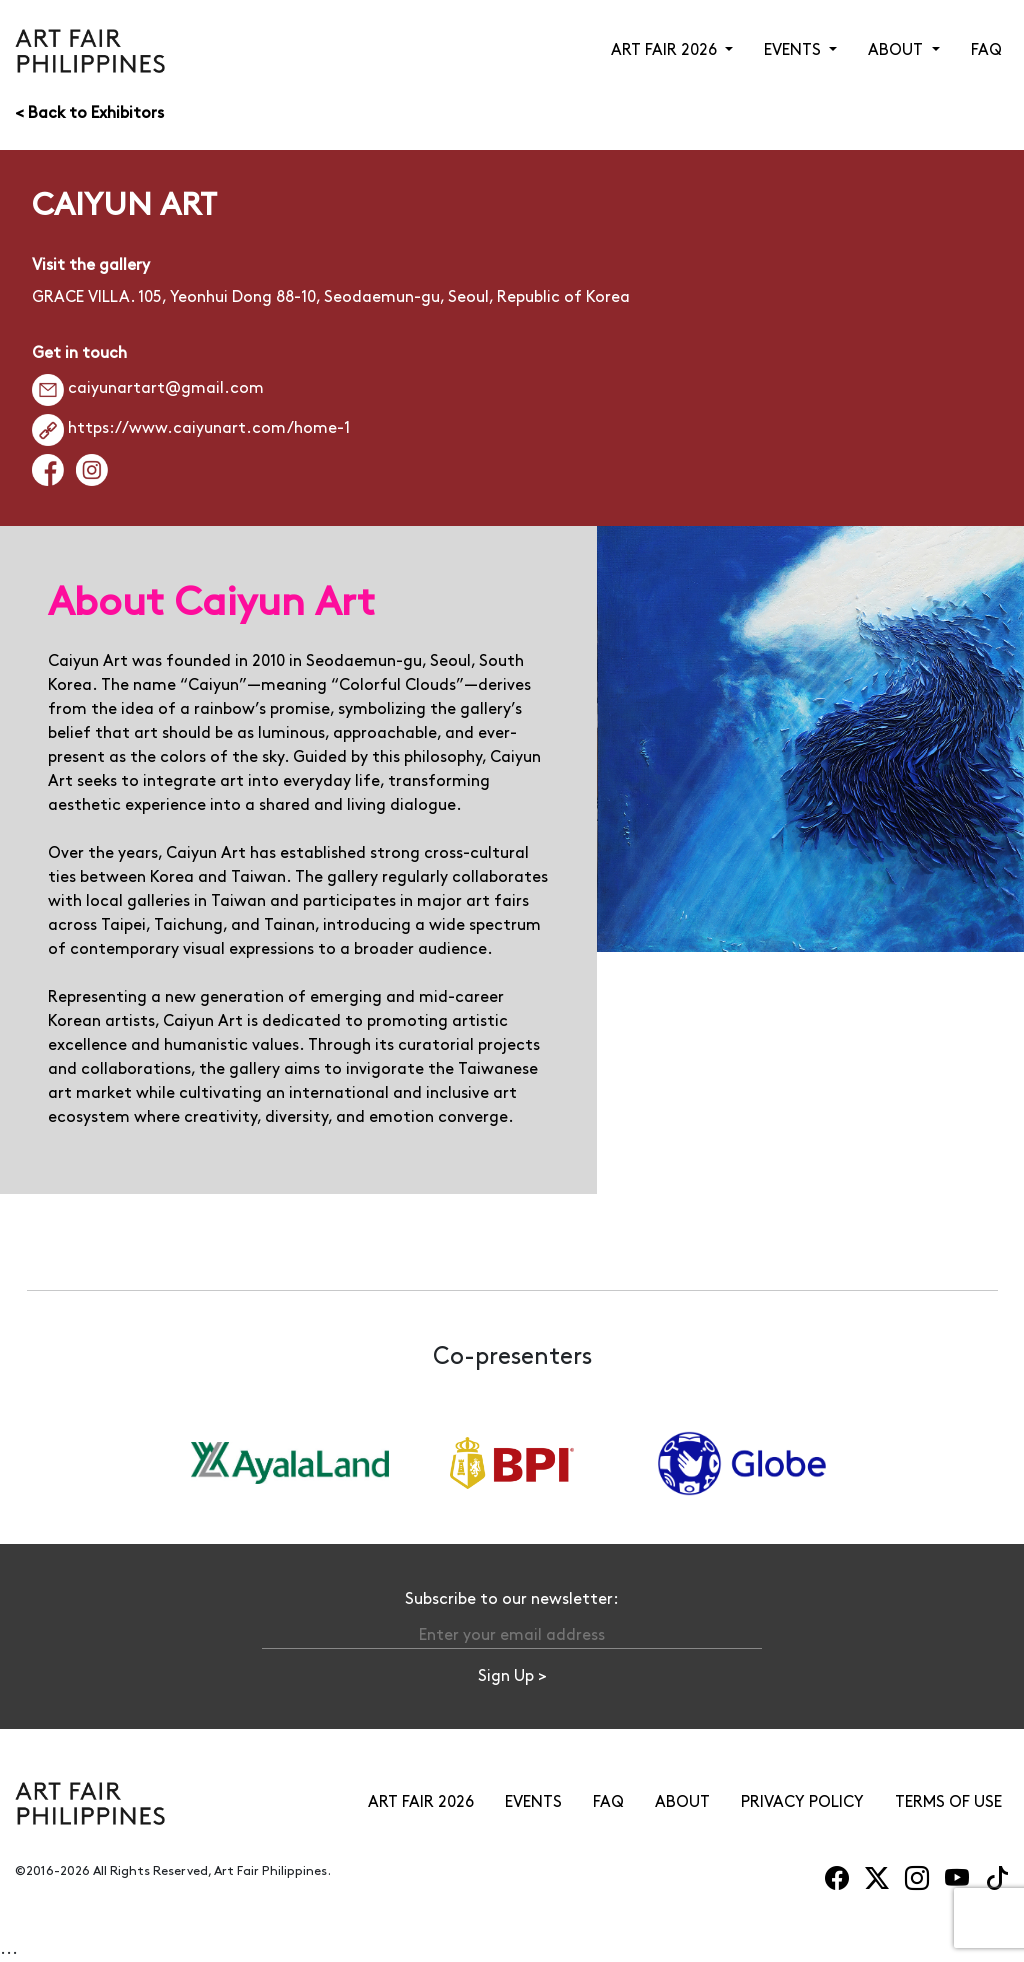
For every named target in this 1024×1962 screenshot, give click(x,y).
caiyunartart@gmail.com (148, 388)
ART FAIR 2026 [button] (666, 50)
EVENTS (533, 1802)
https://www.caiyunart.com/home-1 (191, 428)
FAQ (986, 50)
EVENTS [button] (794, 50)
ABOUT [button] (897, 50)
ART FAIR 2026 (421, 1802)
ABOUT (682, 1802)
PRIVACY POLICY (802, 1802)
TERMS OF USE (948, 1802)
